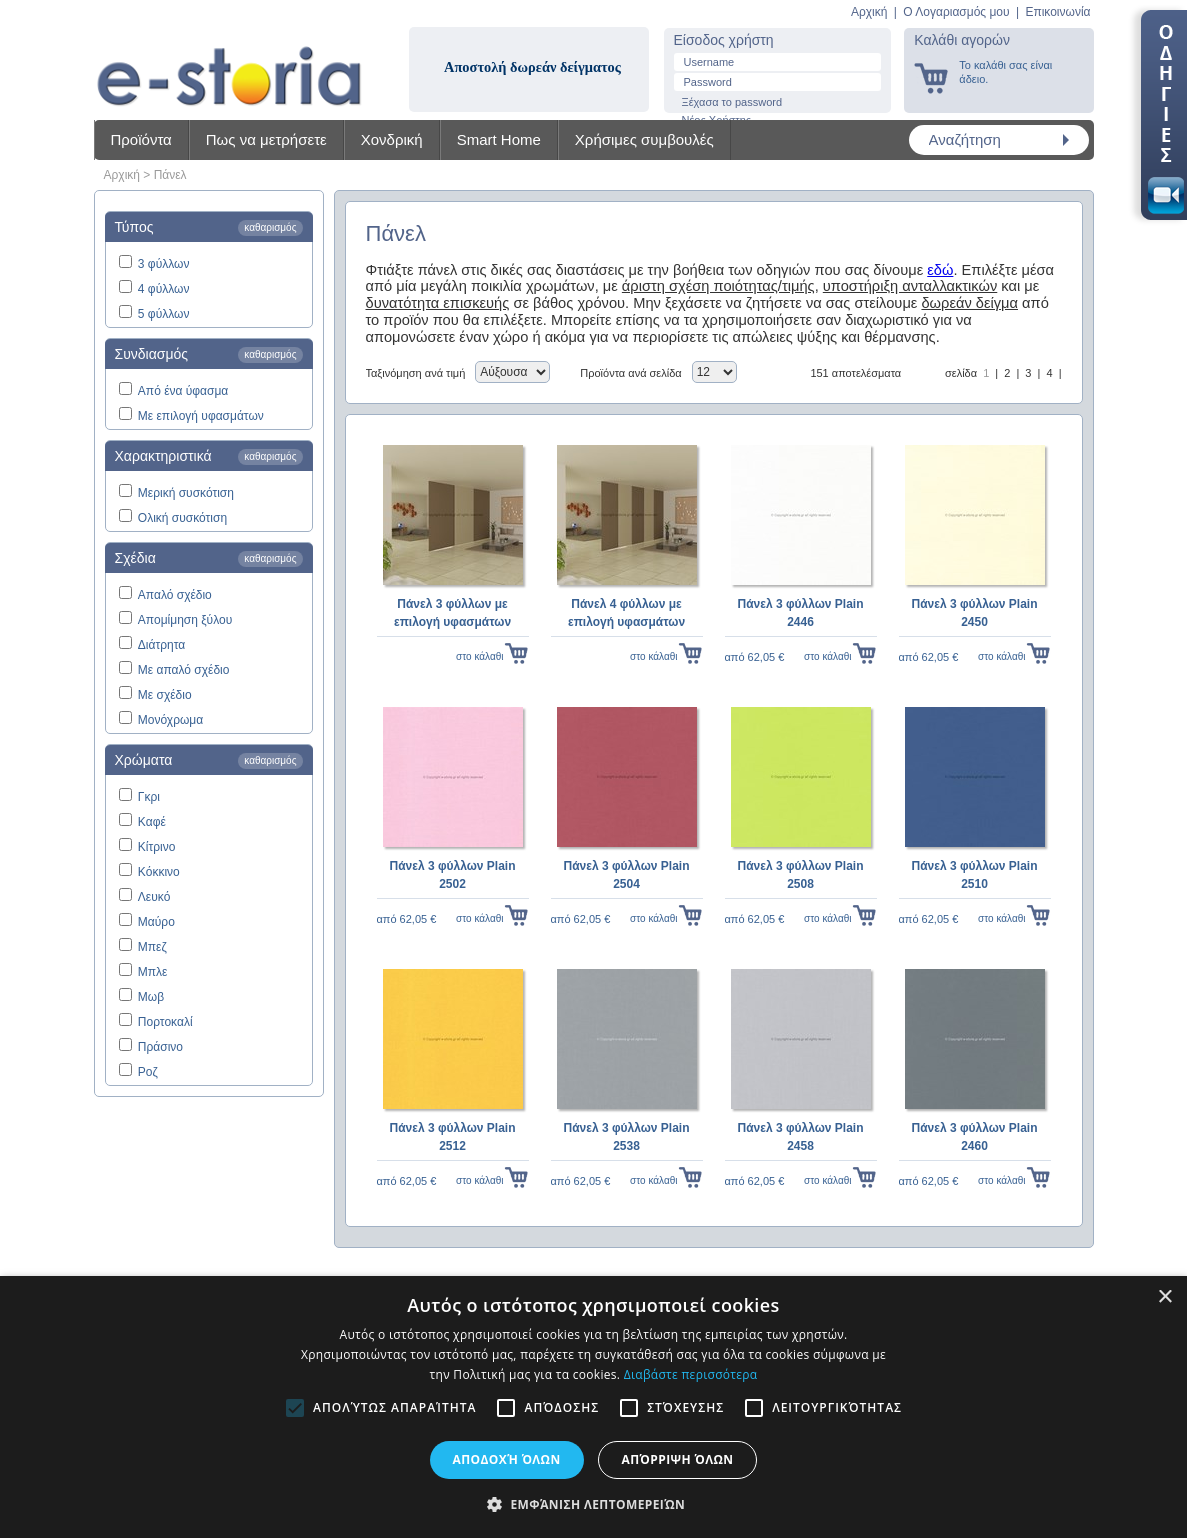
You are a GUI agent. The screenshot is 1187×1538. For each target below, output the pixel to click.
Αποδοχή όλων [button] (507, 1459)
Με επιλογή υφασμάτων (201, 416)
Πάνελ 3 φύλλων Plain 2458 (800, 1137)
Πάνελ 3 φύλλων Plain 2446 (800, 613)
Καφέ (152, 822)
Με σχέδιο (165, 695)
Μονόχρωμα (170, 720)
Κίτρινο (157, 847)
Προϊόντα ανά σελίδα (630, 373)
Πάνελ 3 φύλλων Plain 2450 (974, 613)
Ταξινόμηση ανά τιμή (416, 373)
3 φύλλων (164, 264)
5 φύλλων (164, 314)
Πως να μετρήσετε (266, 139)
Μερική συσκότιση (186, 493)
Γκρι (149, 797)
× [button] (1164, 1297)
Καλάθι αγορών (962, 40)
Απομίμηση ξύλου (185, 620)
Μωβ (151, 997)
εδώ (940, 270)
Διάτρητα (161, 645)
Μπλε (153, 972)
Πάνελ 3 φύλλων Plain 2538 (626, 1137)
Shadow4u (229, 60)
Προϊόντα (141, 139)
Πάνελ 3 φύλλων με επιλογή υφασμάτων (452, 613)
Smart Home (499, 139)
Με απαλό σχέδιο (184, 670)
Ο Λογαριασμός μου (956, 12)
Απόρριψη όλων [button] (678, 1459)
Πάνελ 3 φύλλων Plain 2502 (452, 875)
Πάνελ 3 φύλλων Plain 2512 (452, 1137)
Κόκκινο (159, 872)
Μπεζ (152, 947)
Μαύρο (156, 922)
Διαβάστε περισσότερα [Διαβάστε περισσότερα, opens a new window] (691, 1374)
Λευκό (154, 897)
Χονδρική (392, 139)
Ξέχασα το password (732, 102)
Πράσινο (160, 1047)
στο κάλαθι (479, 656)
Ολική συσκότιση (182, 518)
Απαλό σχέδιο (175, 595)
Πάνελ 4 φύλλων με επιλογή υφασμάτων (626, 613)
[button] (593, 1504)
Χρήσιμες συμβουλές (644, 139)
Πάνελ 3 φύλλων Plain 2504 (626, 875)
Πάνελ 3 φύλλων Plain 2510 (974, 875)
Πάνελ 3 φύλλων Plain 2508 (800, 875)
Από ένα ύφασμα (183, 391)
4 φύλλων (164, 289)
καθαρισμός (270, 227)
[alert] (593, 1407)
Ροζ (148, 1072)
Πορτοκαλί (165, 1022)
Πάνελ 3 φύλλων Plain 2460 (974, 1137)
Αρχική (869, 12)
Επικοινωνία (1057, 12)
